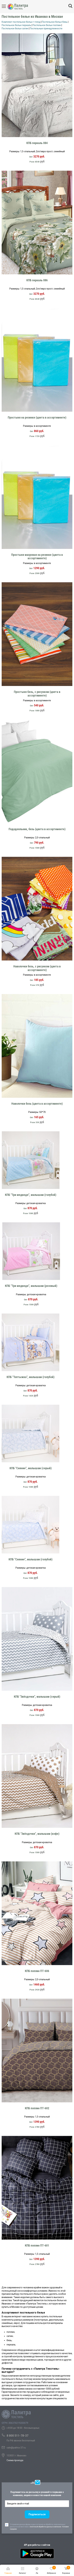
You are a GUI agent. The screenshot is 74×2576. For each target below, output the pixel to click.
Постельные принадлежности (46, 28)
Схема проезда (15, 2460)
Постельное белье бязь (54, 22)
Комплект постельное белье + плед (21, 22)
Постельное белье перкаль (16, 25)
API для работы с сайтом (37, 2545)
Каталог (7, 6)
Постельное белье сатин (15, 28)
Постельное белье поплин (47, 25)
